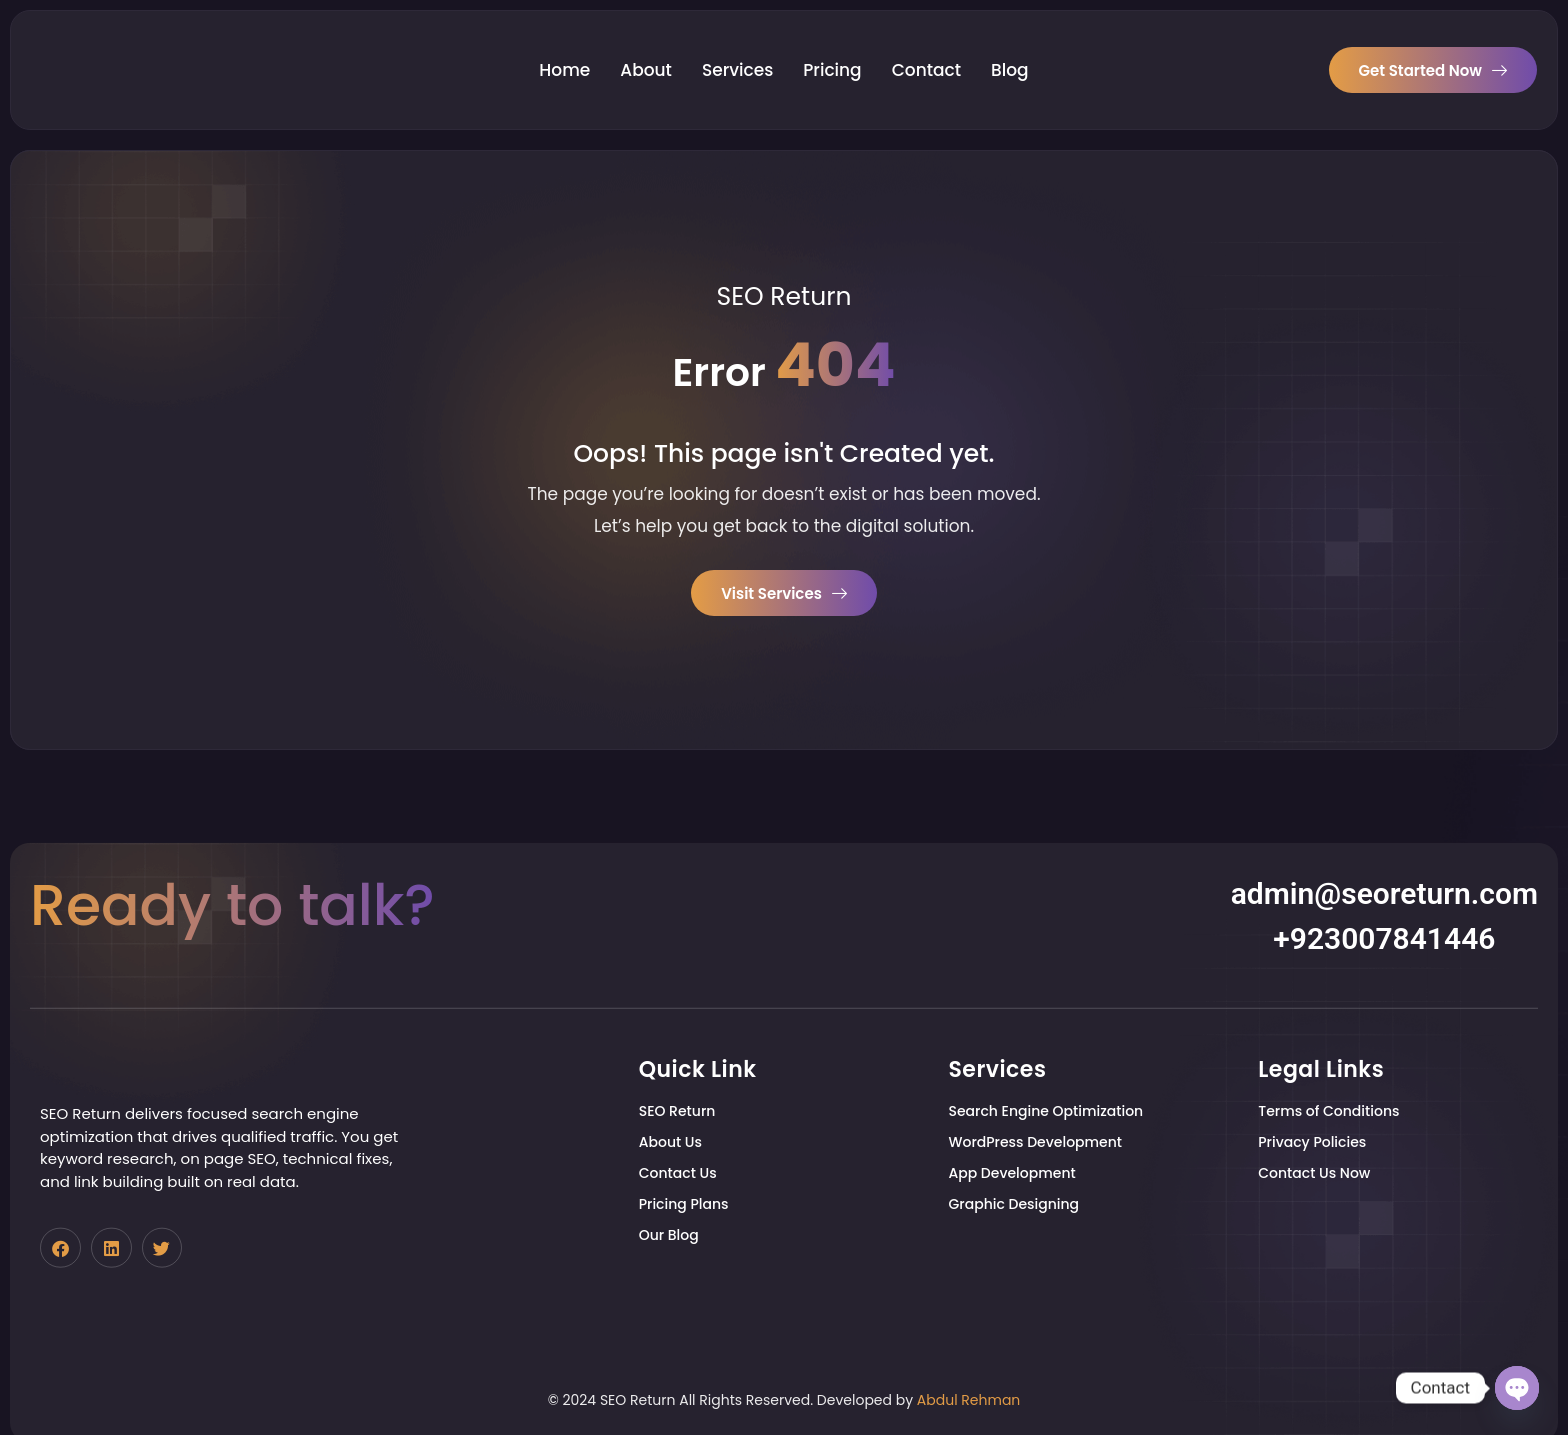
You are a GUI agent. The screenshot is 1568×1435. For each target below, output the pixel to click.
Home (564, 47)
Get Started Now (1433, 46)
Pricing (832, 47)
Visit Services (784, 595)
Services (737, 47)
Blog (1010, 47)
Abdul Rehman (969, 1400)
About (646, 47)
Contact (926, 47)
